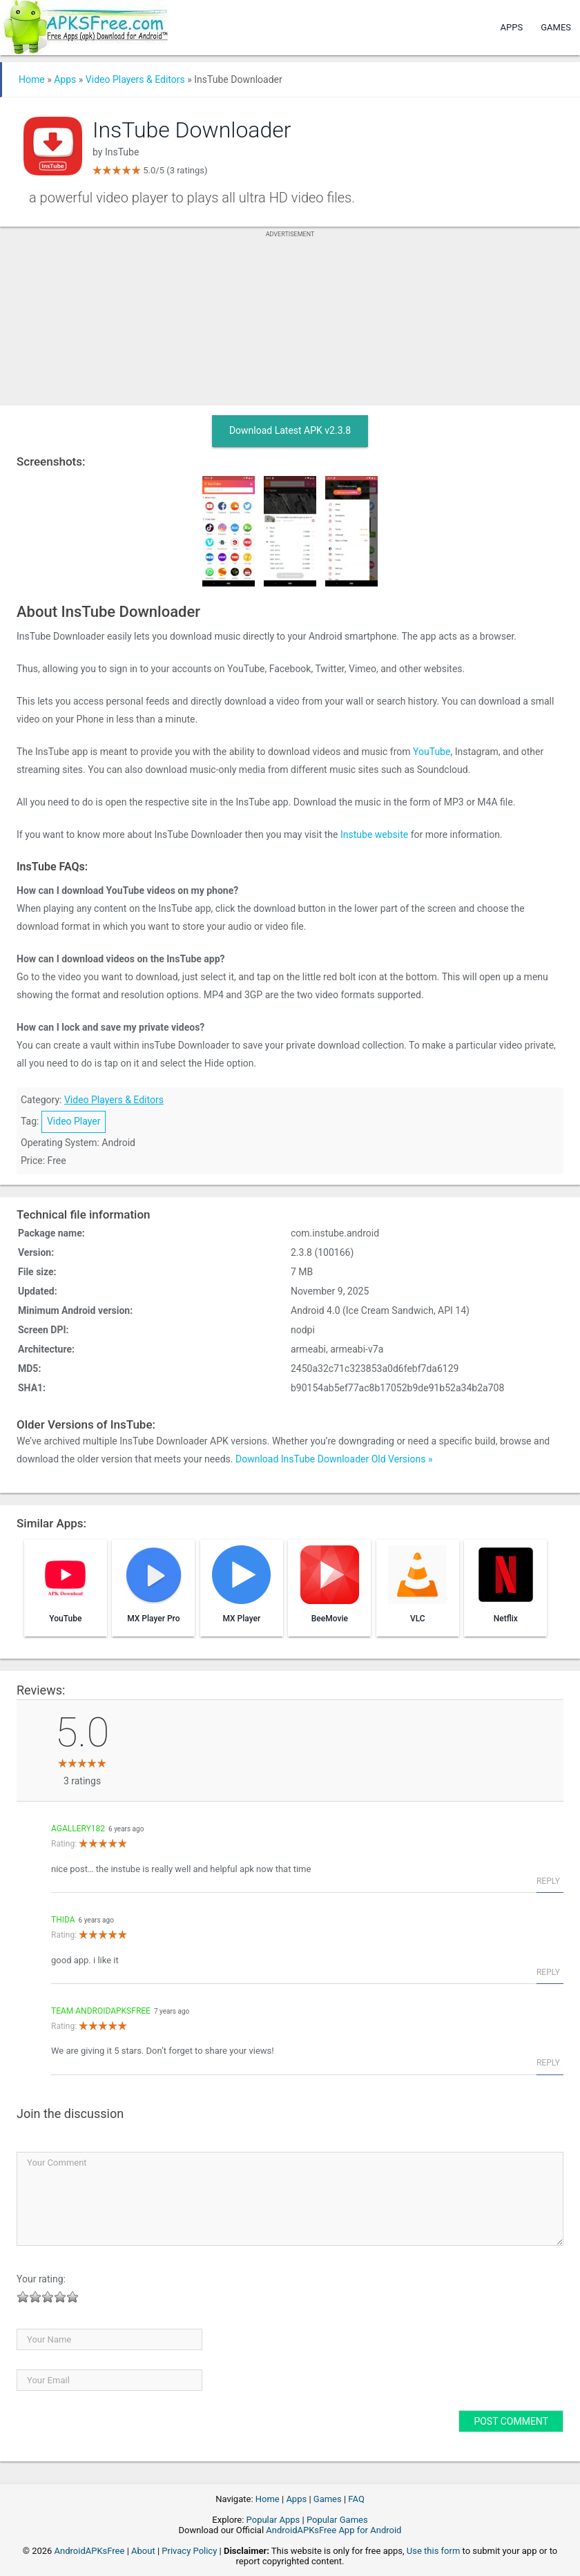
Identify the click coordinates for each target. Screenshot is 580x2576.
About (143, 2551)
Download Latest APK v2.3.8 (290, 430)
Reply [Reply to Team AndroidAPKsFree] (548, 2063)
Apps (512, 27)
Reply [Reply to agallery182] (548, 1881)
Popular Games (337, 2520)
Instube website (374, 834)
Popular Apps (273, 2520)
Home (32, 79)
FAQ (356, 2499)
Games (556, 27)
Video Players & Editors (135, 79)
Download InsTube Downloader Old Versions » (334, 1458)
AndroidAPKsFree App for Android (333, 2530)
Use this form (434, 2551)
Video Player (74, 1121)
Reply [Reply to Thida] (548, 1972)
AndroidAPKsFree (90, 2551)
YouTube (431, 751)
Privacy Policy (189, 2551)
